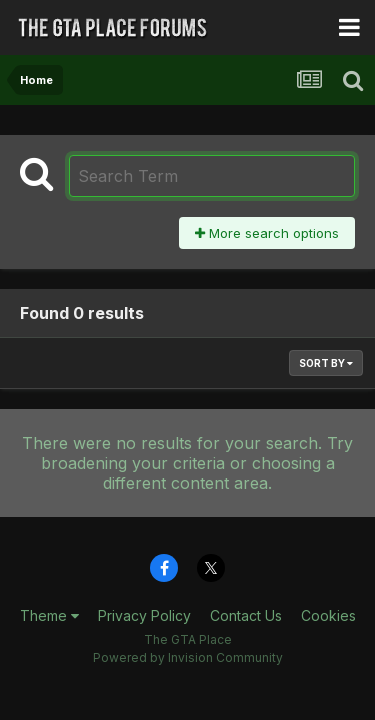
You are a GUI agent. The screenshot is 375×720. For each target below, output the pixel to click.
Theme (49, 615)
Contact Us (246, 615)
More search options (267, 233)
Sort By (326, 363)
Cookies (328, 615)
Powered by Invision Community (188, 657)
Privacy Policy (144, 615)
